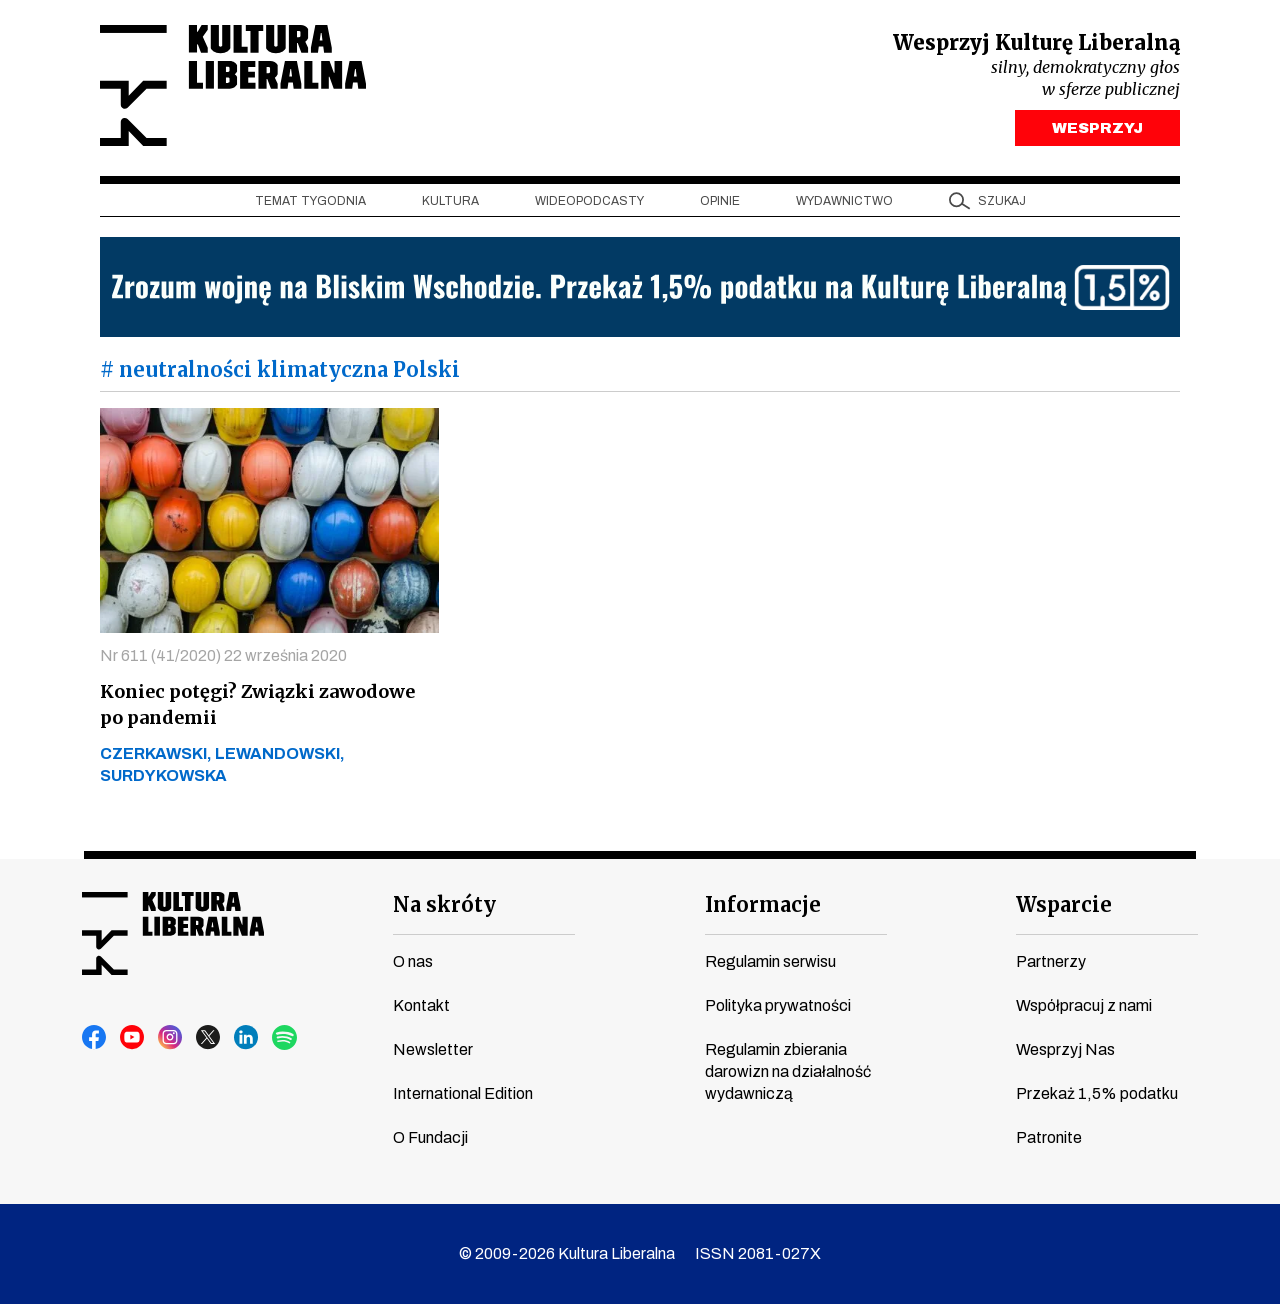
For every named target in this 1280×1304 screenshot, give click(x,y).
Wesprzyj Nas (1065, 1049)
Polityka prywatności (778, 1005)
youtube (133, 1038)
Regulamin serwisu (770, 961)
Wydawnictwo (844, 201)
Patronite (1049, 1137)
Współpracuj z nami (1084, 1005)
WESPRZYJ (1097, 128)
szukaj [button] (1002, 201)
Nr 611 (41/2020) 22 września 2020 (223, 655)
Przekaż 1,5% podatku (1097, 1093)
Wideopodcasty (589, 201)
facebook (95, 1038)
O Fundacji (430, 1137)
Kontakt (421, 1005)
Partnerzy (1051, 961)
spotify (285, 1038)
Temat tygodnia (310, 201)
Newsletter (433, 1049)
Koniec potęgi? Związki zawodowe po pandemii (257, 704)
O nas (413, 961)
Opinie (720, 201)
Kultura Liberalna (233, 85)
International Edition (463, 1093)
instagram (171, 1038)
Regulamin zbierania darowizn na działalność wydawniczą (788, 1071)
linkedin (247, 1038)
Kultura (450, 201)
